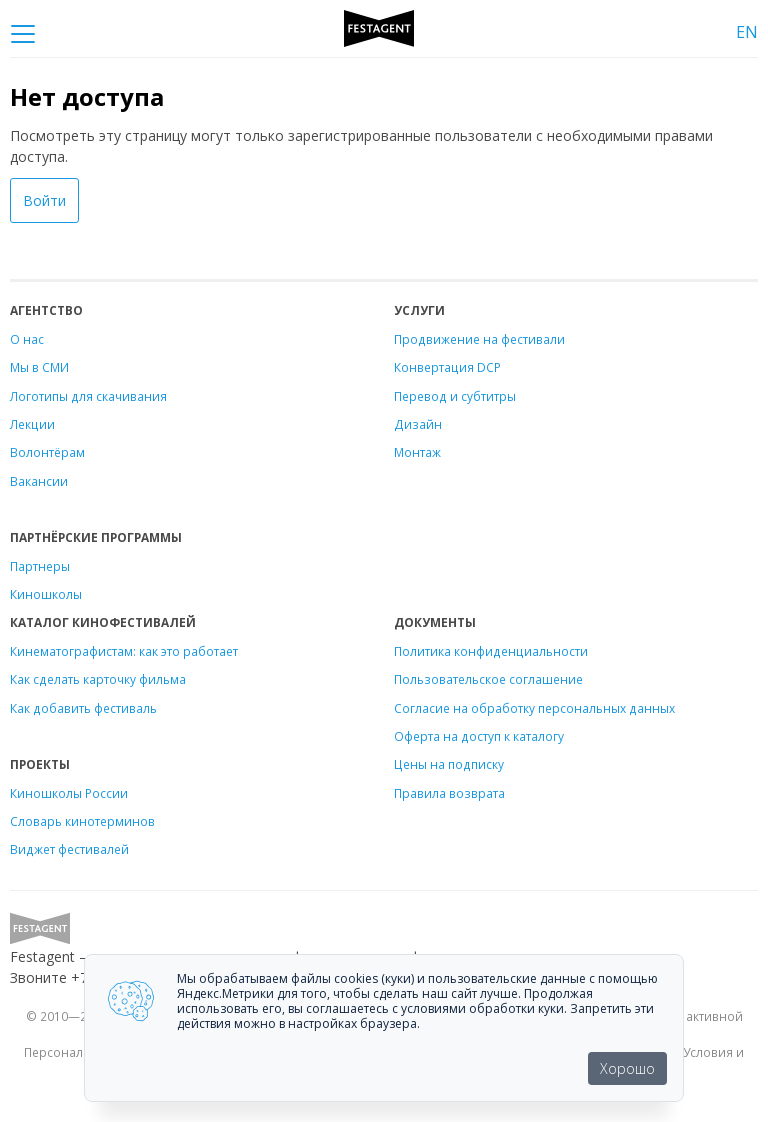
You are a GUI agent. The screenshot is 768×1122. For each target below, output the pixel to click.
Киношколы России (69, 793)
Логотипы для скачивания (88, 396)
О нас (27, 339)
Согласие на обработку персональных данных (534, 708)
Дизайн (418, 424)
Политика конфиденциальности (491, 651)
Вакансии (39, 481)
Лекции (32, 424)
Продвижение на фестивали (479, 339)
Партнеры (40, 566)
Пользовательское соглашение (488, 679)
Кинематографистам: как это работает (124, 651)
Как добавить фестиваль (83, 708)
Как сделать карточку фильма (98, 679)
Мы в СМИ (39, 367)
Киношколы (46, 594)
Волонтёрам (47, 452)
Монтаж (417, 452)
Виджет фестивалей (69, 849)
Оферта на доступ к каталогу (479, 736)
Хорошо (627, 1068)
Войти (44, 200)
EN (747, 32)
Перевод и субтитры (455, 396)
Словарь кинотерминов (82, 821)
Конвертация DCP (447, 367)
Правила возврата (449, 793)
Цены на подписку (449, 764)
